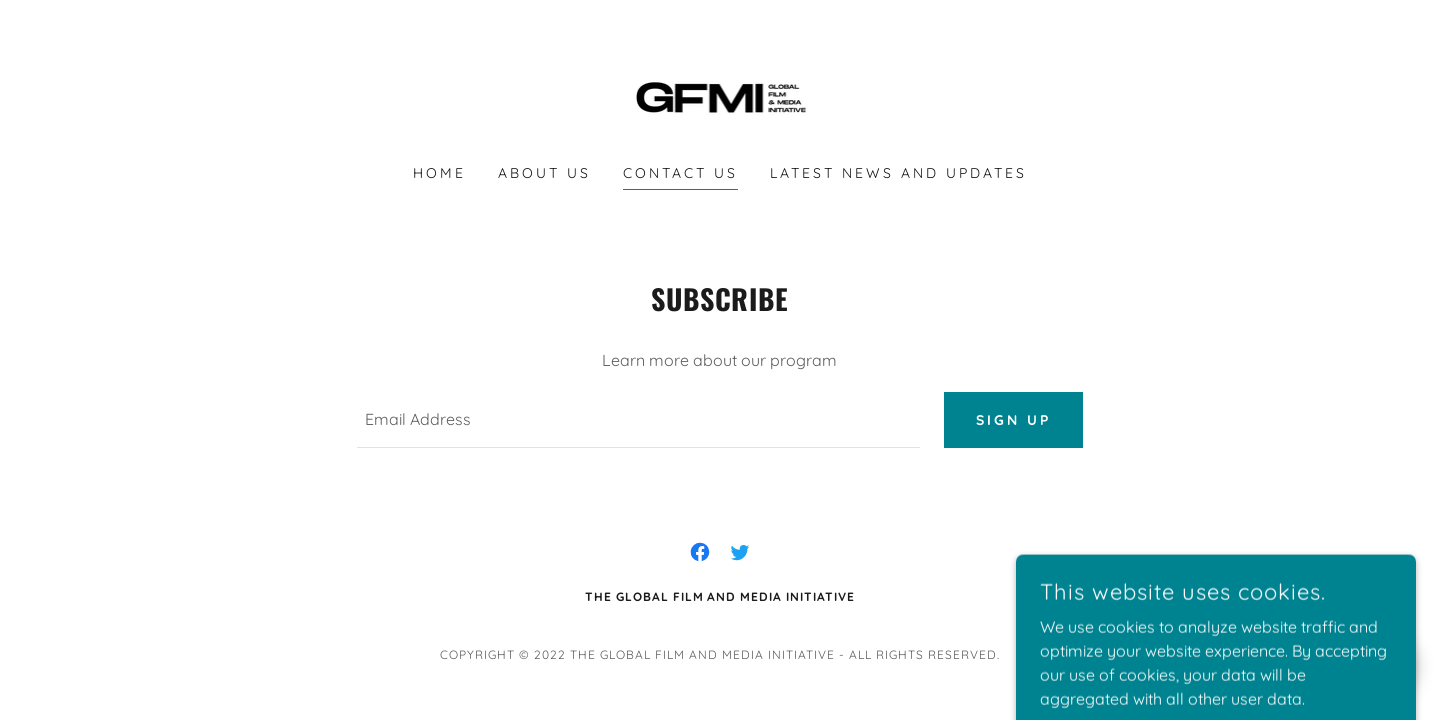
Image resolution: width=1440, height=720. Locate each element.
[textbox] (638, 420)
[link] (720, 95)
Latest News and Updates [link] (898, 173)
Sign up (1013, 420)
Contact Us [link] (680, 173)
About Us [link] (544, 173)
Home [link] (439, 173)
